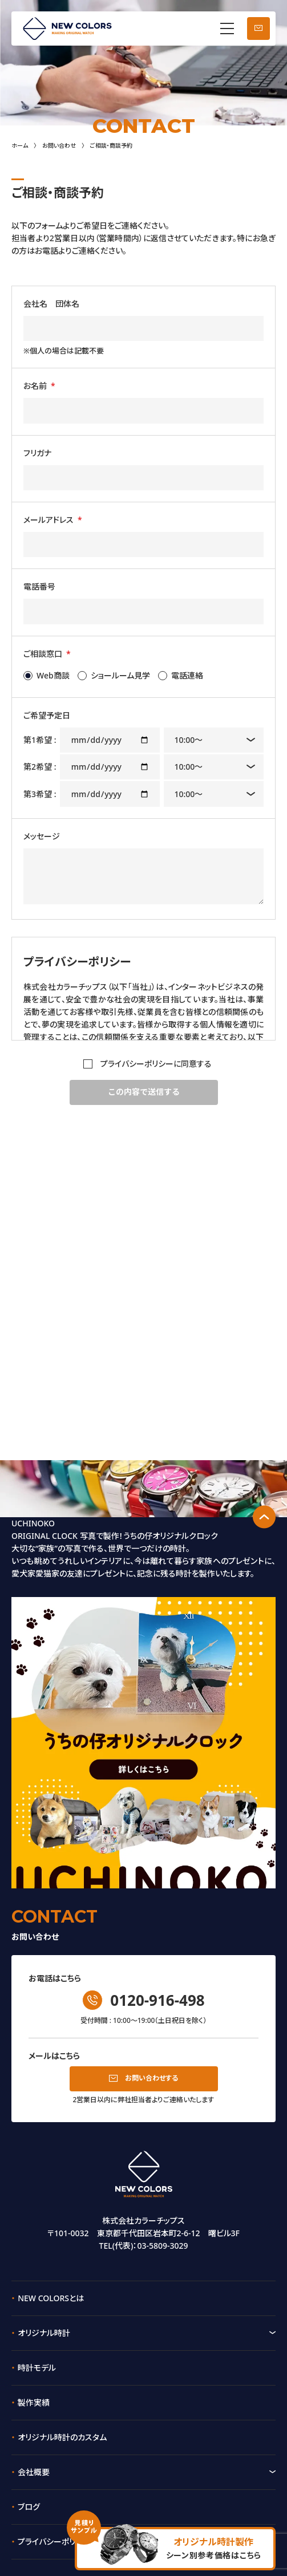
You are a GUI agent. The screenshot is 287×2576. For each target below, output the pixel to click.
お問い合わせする (151, 2078)
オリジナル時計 (44, 2332)
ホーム (19, 145)
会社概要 (34, 2472)
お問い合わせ (258, 28)
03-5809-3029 (162, 2245)
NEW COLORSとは (51, 2298)
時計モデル (37, 2367)
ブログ (29, 2506)
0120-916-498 (157, 2000)
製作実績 (34, 2402)
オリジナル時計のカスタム (62, 2437)
